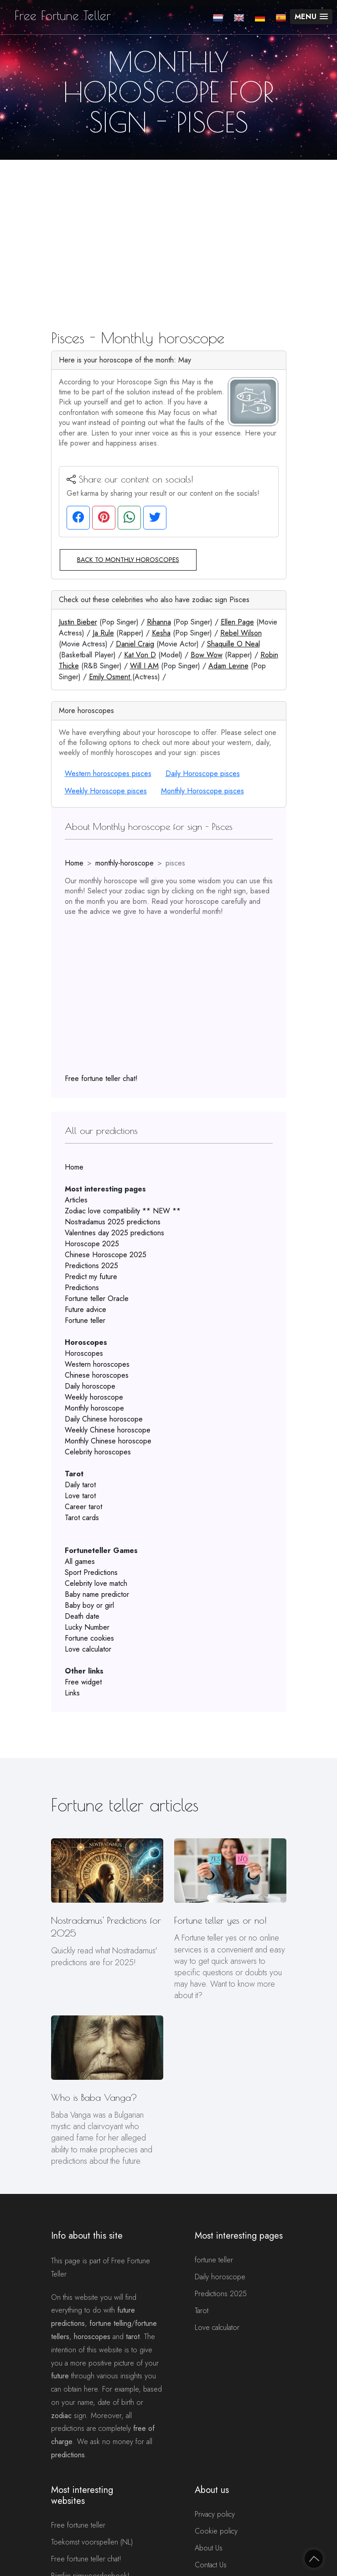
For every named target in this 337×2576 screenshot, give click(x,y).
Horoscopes (84, 1353)
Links (72, 1693)
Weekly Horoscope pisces (106, 791)
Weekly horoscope (94, 1397)
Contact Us (211, 2565)
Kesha (161, 633)
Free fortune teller (78, 2525)
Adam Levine (228, 666)
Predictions (82, 1287)
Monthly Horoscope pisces (202, 791)
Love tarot (80, 1495)
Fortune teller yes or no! (220, 1920)
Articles (76, 1200)
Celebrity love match (96, 1583)
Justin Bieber (78, 622)
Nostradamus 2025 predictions (113, 1222)
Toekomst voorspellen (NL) (92, 2542)
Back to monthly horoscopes (128, 559)
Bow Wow (207, 655)
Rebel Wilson (241, 633)
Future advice (85, 1309)
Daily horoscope (90, 1386)
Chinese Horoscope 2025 (105, 1254)
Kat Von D (140, 655)
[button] (311, 16)
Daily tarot (80, 1484)
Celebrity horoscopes (98, 1452)
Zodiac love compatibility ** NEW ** (123, 1211)
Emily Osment (110, 677)
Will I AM (144, 666)
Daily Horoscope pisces (203, 773)
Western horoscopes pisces (108, 773)
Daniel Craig (135, 644)
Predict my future (91, 1276)
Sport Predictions (91, 1572)
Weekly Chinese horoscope (107, 1430)
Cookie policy (216, 2531)
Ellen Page (237, 622)
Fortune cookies (89, 1638)
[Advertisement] (168, 228)
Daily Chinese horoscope (104, 1419)
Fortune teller (85, 1320)
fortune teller (214, 2260)
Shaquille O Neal (233, 644)
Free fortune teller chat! (101, 1078)
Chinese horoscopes (97, 1375)
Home (74, 863)
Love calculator (88, 1649)
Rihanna (159, 622)
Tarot (201, 2310)
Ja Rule (103, 633)
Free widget (83, 1682)
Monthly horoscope (94, 1408)
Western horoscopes (97, 1364)
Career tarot (83, 1506)
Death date (82, 1616)
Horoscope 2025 (92, 1243)
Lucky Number (87, 1627)
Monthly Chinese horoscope (108, 1441)
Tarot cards (82, 1517)
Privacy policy (215, 2514)
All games (80, 1561)
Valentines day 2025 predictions (114, 1233)
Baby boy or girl (89, 1605)
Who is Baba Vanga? (94, 2097)
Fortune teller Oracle (97, 1298)
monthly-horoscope (124, 863)
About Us (209, 2548)
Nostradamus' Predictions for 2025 (106, 1926)
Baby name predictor (97, 1594)
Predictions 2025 (91, 1265)
